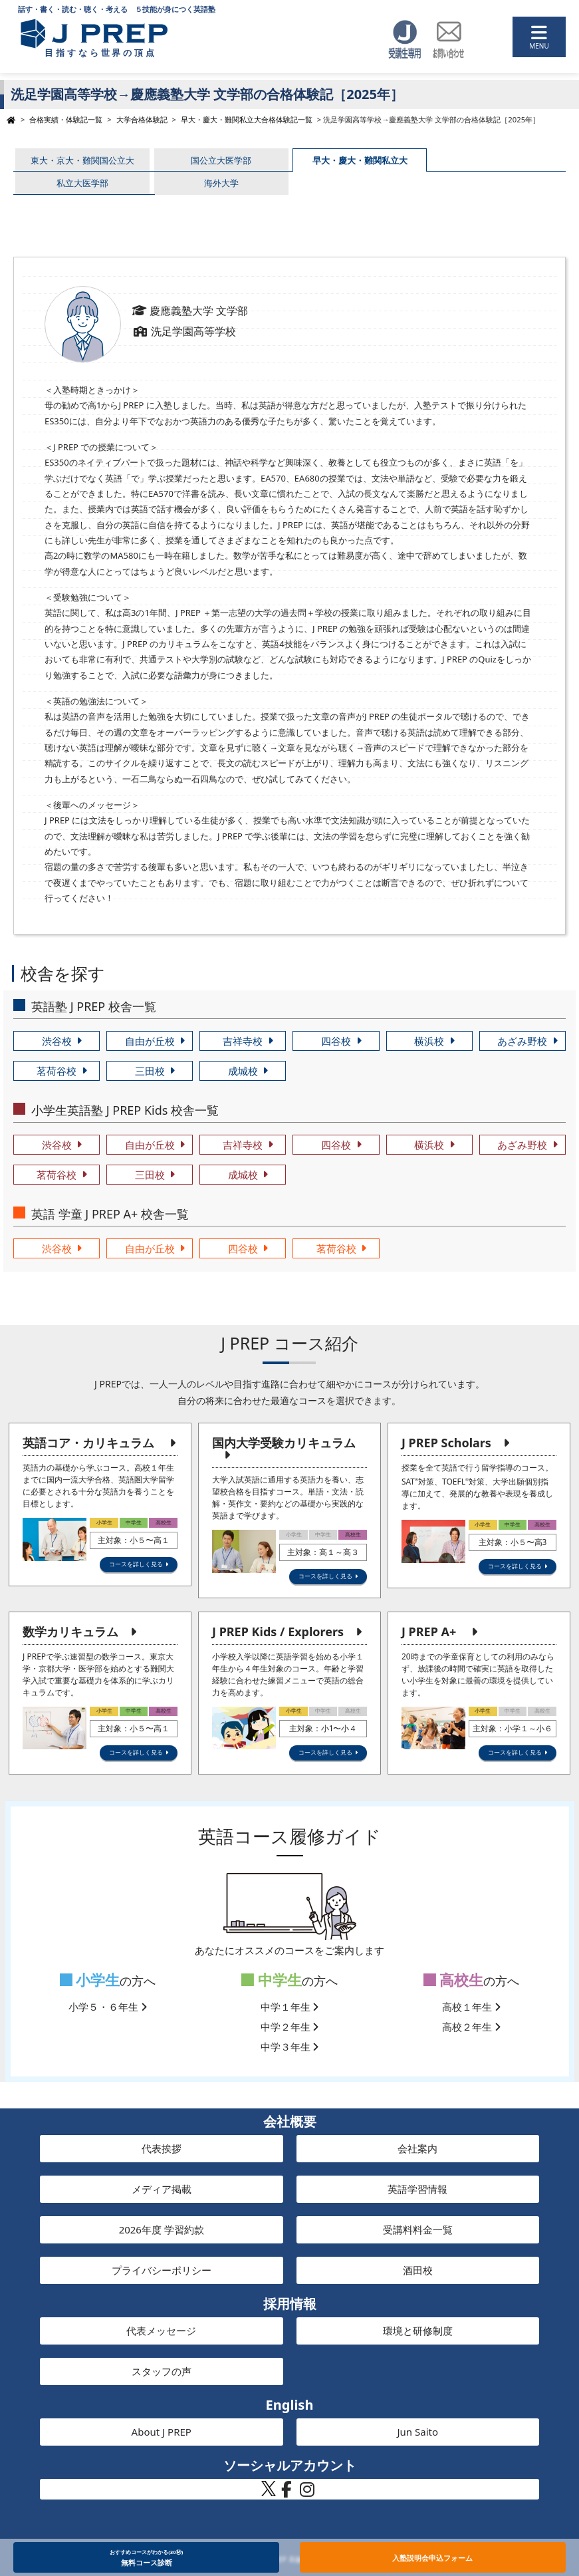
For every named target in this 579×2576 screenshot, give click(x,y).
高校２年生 (471, 2026)
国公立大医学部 (221, 160)
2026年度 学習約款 (161, 2229)
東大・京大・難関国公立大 (82, 160)
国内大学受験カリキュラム (284, 1443)
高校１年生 (471, 2006)
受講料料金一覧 (418, 2229)
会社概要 (289, 2121)
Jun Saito (417, 2431)
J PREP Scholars (446, 1443)
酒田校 (418, 2270)
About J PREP (161, 2431)
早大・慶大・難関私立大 (359, 160)
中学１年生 (290, 2006)
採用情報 (289, 2304)
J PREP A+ (429, 1632)
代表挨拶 (161, 2148)
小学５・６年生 (107, 2006)
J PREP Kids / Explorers (278, 1632)
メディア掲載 (161, 2189)
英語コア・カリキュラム (88, 1443)
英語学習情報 (417, 2189)
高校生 (453, 1979)
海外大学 (221, 183)
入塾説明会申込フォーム (432, 2558)
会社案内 (417, 2148)
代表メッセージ (161, 2330)
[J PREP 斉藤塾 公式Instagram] (307, 2493)
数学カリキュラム (70, 1632)
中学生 (271, 1979)
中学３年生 (290, 2046)
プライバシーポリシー (161, 2270)
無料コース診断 (147, 2557)
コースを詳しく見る (136, 1564)
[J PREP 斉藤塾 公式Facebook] (286, 2493)
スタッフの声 (161, 2371)
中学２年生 (290, 2026)
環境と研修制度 (418, 2330)
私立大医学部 (82, 183)
